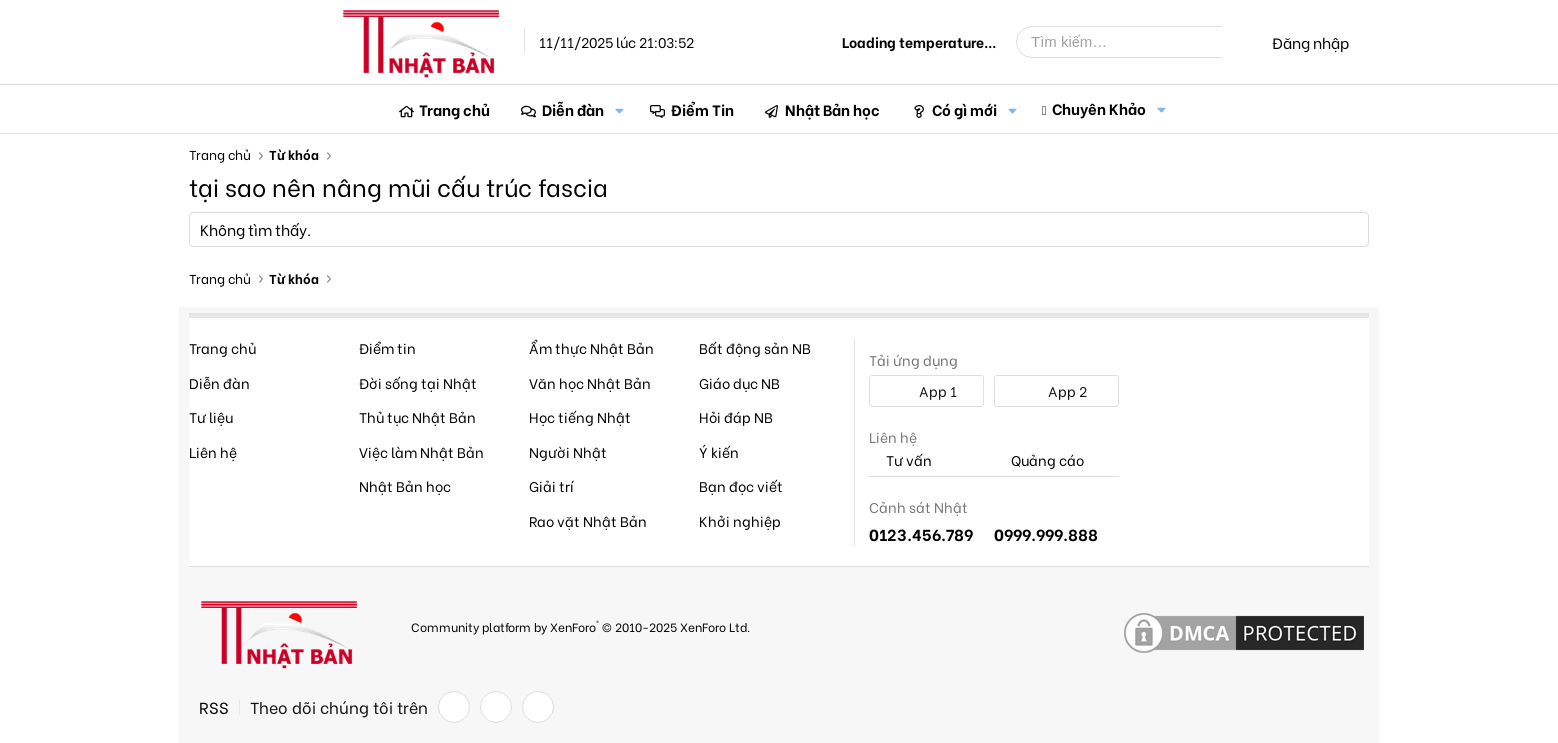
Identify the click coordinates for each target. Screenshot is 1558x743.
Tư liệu (211, 416)
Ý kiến (719, 451)
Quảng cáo (1039, 460)
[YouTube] (538, 707)
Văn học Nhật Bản (590, 382)
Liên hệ (213, 451)
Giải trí (551, 485)
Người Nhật (568, 451)
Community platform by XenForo (580, 625)
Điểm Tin (702, 109)
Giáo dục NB (739, 382)
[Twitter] (496, 707)
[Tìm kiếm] (1134, 42)
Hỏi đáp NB (736, 416)
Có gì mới (964, 109)
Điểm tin (387, 347)
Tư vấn (900, 460)
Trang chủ (454, 109)
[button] (620, 109)
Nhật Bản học (832, 109)
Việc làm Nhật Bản (421, 451)
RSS (214, 707)
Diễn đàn (573, 109)
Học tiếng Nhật (580, 416)
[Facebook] (454, 707)
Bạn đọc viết (741, 485)
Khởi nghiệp (740, 520)
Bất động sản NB (755, 347)
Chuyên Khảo (1099, 108)
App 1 (927, 390)
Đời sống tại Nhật (418, 382)
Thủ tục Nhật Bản (417, 416)
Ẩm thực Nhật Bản (591, 347)
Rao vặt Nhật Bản (588, 520)
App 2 (1056, 390)
